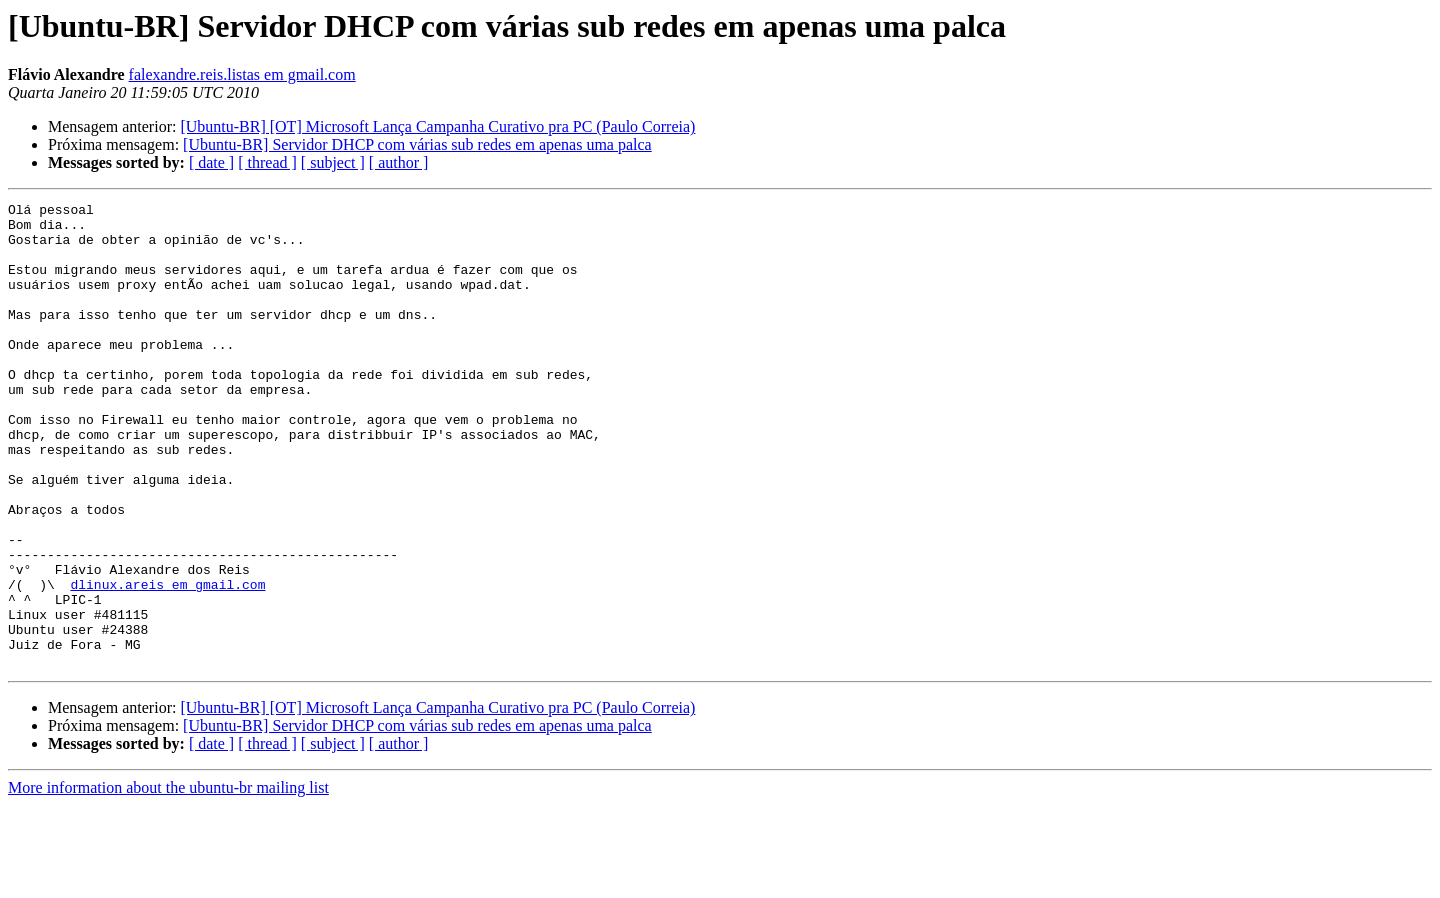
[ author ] (399, 162)
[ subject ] (333, 162)
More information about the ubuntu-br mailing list (168, 880)
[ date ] (211, 162)
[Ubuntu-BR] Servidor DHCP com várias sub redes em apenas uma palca (417, 144)
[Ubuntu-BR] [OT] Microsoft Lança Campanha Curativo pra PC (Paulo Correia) (437, 126)
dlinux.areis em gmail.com (167, 662)
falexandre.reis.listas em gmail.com (242, 74)
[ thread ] (267, 162)
